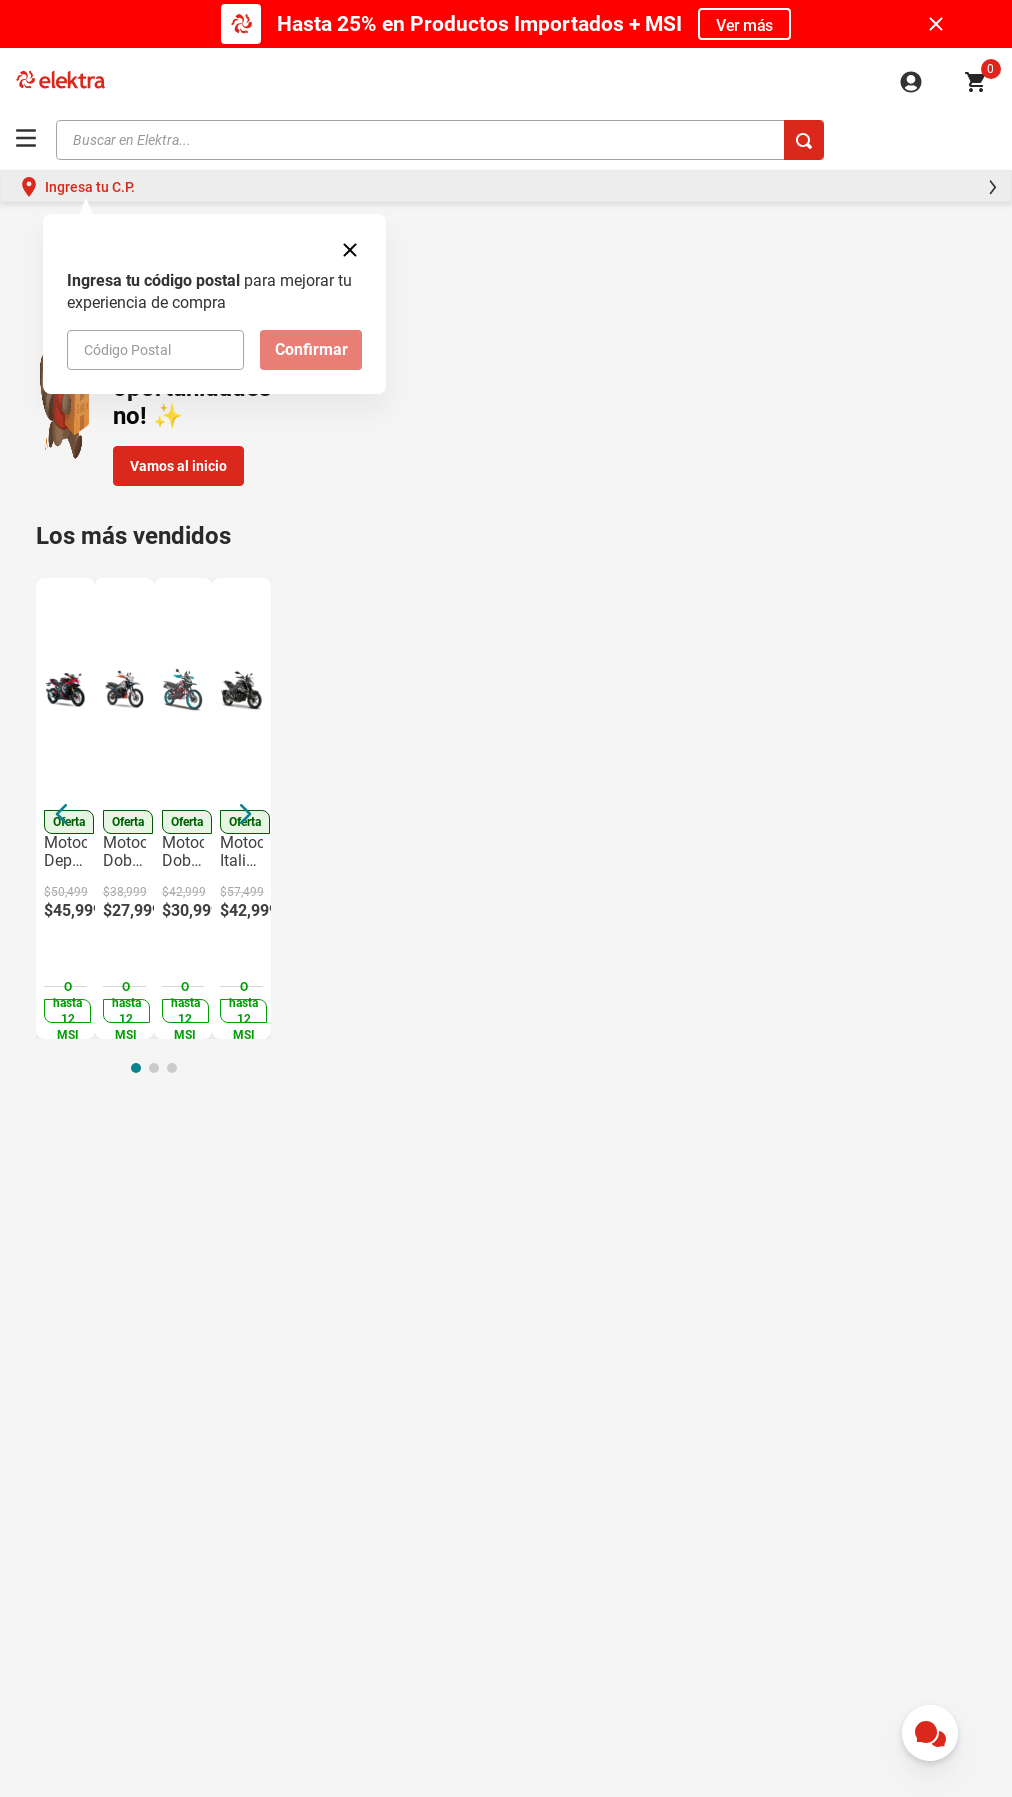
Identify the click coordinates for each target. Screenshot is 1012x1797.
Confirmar (311, 349)
